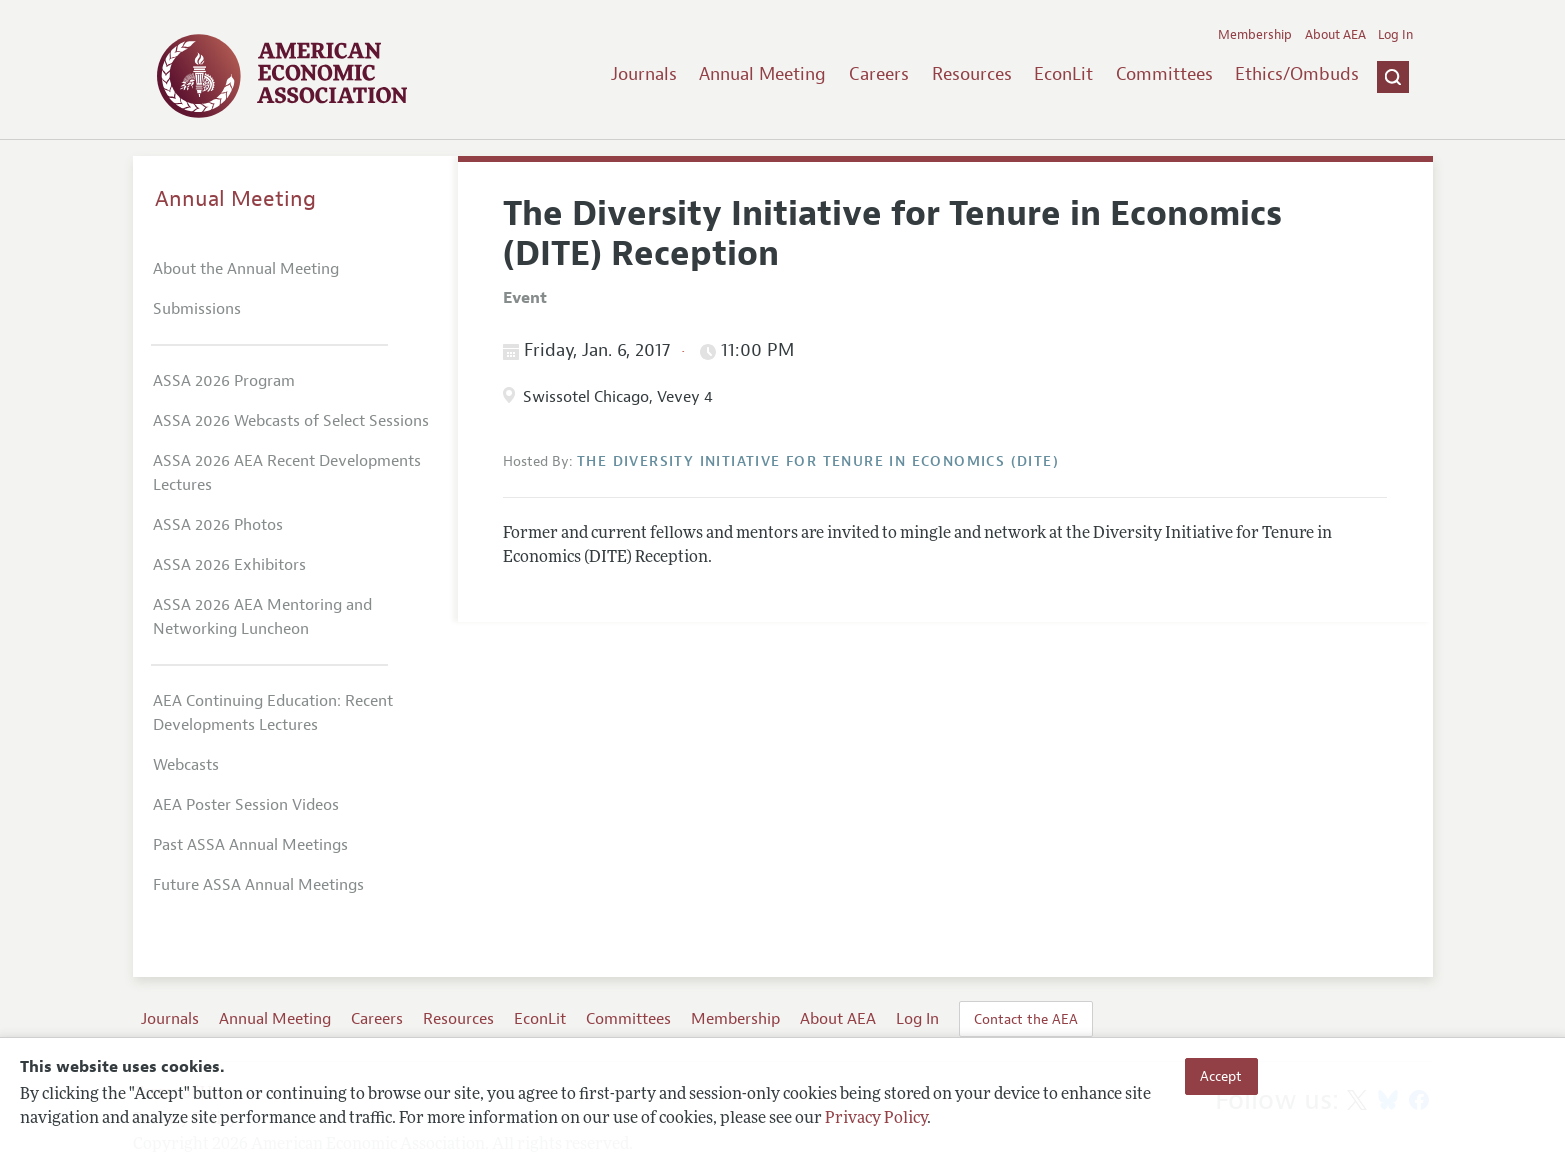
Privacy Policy (876, 1119)
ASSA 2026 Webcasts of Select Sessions (291, 421)
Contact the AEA (1026, 1019)
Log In (1395, 35)
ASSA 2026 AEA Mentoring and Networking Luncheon (262, 617)
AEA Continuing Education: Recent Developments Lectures (273, 713)
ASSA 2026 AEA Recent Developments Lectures (287, 473)
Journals (644, 74)
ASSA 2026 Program (224, 381)
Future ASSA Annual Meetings (258, 885)
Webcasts (186, 765)
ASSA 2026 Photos (218, 525)
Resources (972, 74)
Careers (879, 74)
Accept (1221, 1076)
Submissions (197, 309)
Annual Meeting (762, 74)
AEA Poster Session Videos (246, 805)
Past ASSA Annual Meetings (250, 845)
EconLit (1063, 74)
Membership (1255, 35)
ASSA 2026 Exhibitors (229, 565)
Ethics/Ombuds (1297, 74)
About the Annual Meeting (246, 269)
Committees (1164, 74)
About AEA (1335, 35)
